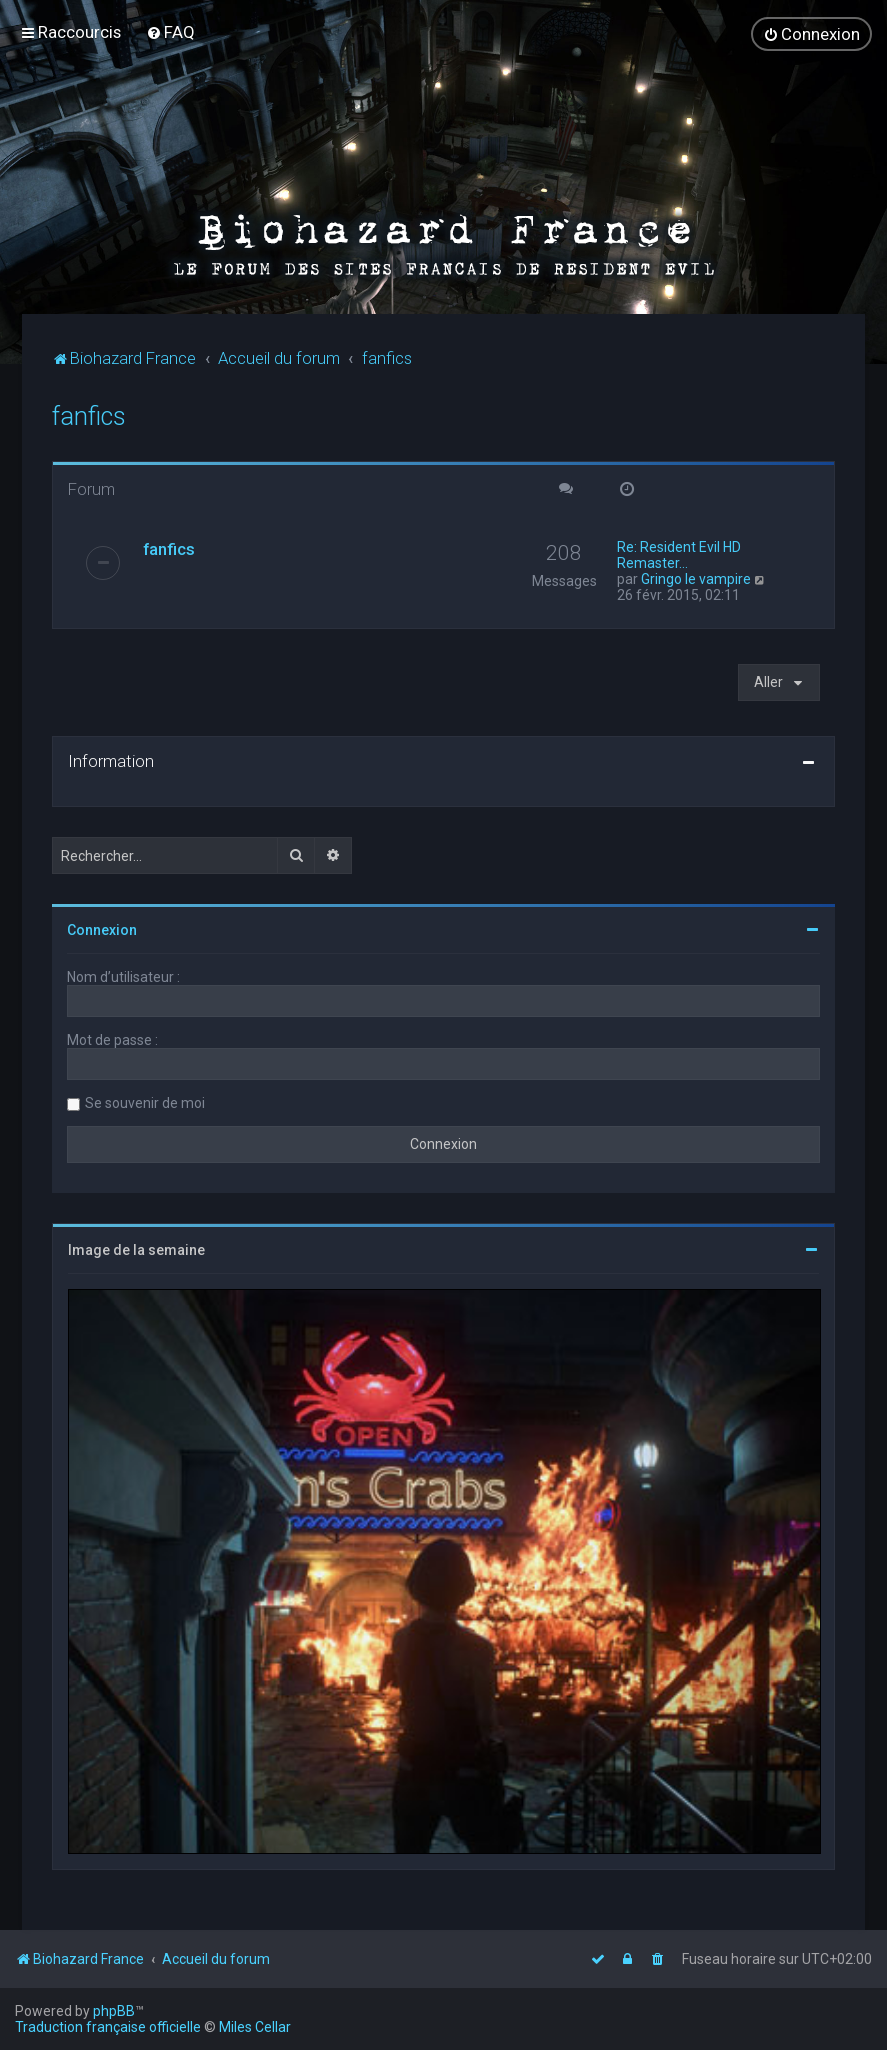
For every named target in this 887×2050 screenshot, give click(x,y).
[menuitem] (170, 32)
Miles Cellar (255, 2027)
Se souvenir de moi (145, 1102)
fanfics (89, 415)
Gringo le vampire (696, 578)
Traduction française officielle (108, 2027)
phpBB (114, 2011)
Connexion (102, 929)
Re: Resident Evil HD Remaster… (679, 554)
